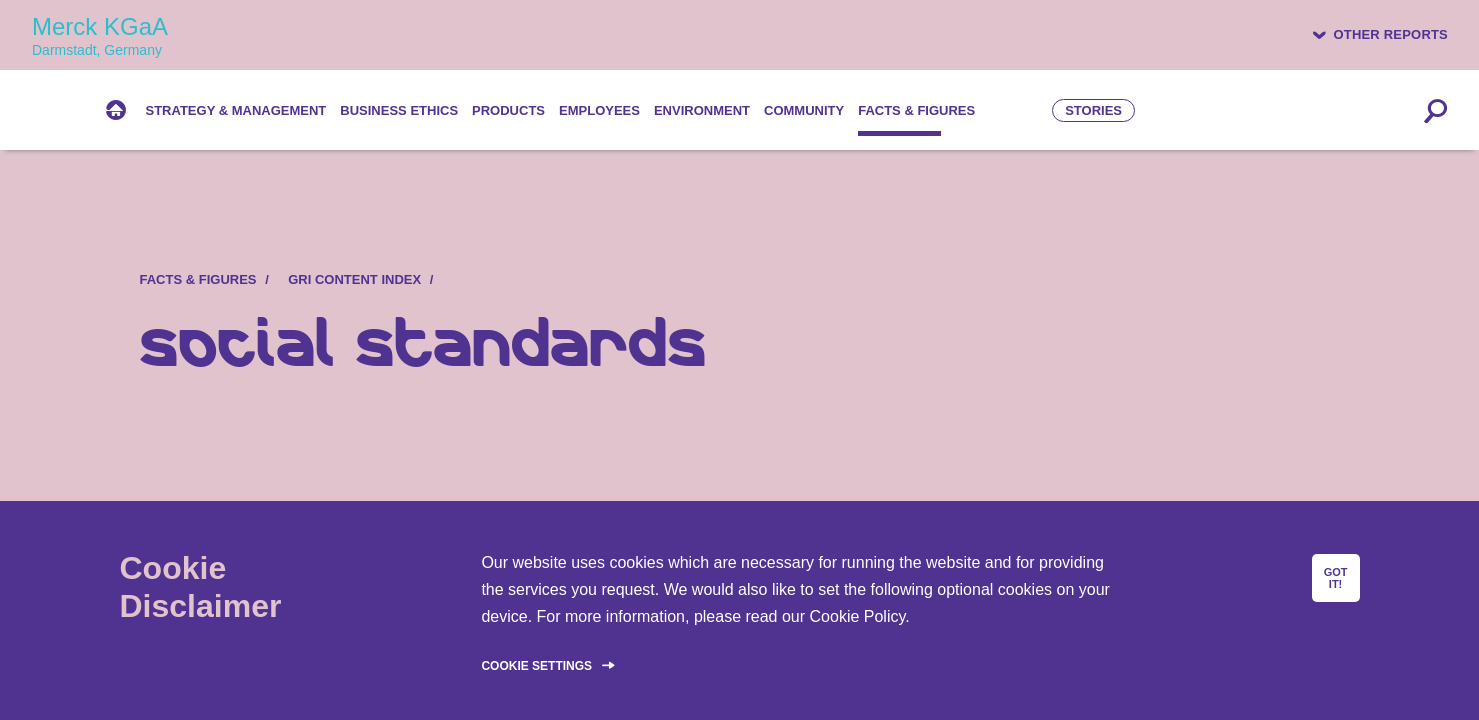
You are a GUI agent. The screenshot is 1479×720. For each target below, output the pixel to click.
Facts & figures (198, 279)
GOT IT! (1336, 578)
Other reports (1390, 34)
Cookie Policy (858, 616)
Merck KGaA (100, 35)
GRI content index (354, 279)
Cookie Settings (536, 666)
